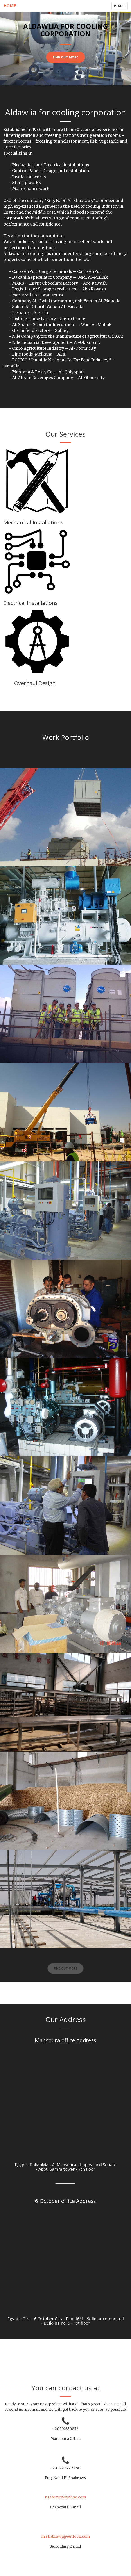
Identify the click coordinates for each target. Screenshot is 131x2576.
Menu (121, 7)
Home (9, 5)
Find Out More (65, 57)
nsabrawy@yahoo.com (65, 2497)
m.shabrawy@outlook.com (65, 2536)
